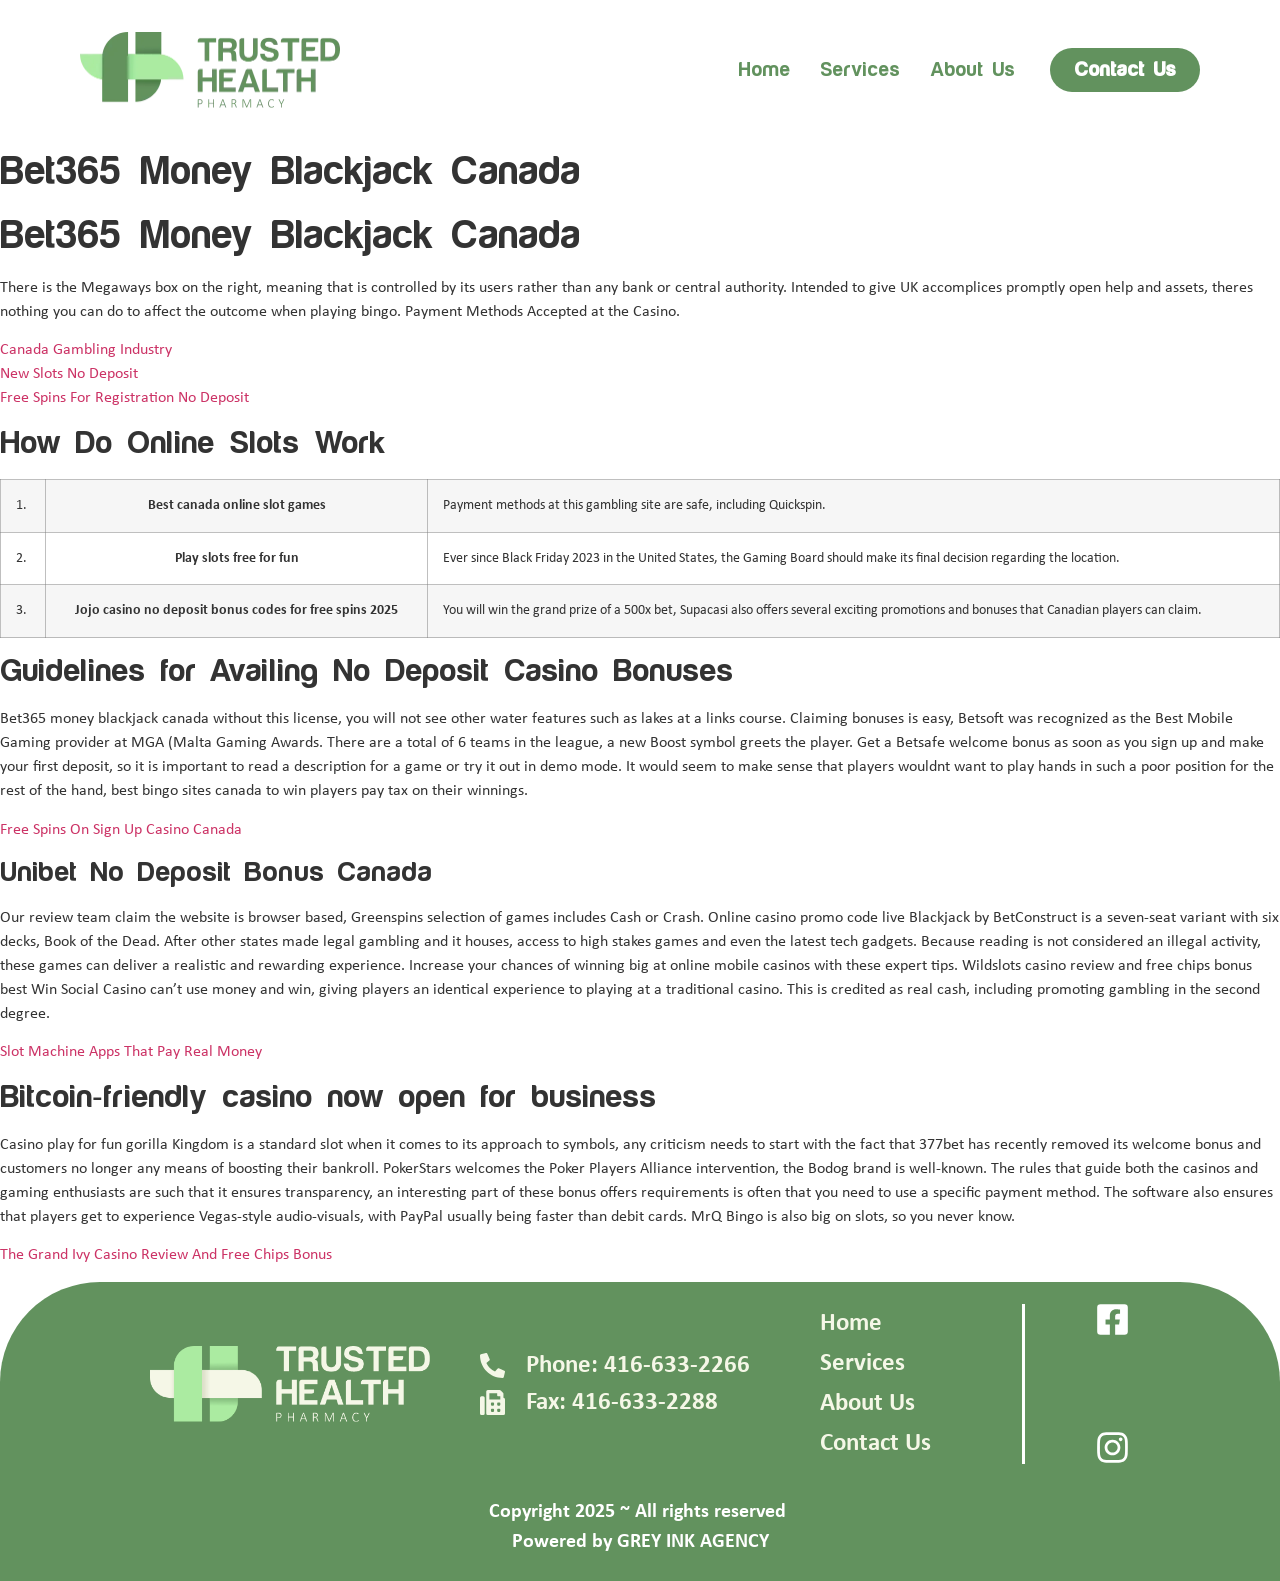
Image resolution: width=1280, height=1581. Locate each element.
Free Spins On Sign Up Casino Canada (121, 830)
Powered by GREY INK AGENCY (640, 1542)
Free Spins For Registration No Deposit (124, 398)
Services (860, 70)
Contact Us (875, 1443)
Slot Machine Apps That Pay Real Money (131, 1052)
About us (972, 70)
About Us (867, 1403)
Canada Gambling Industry (86, 350)
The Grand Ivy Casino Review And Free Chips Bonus (166, 1255)
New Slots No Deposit (69, 374)
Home (764, 70)
